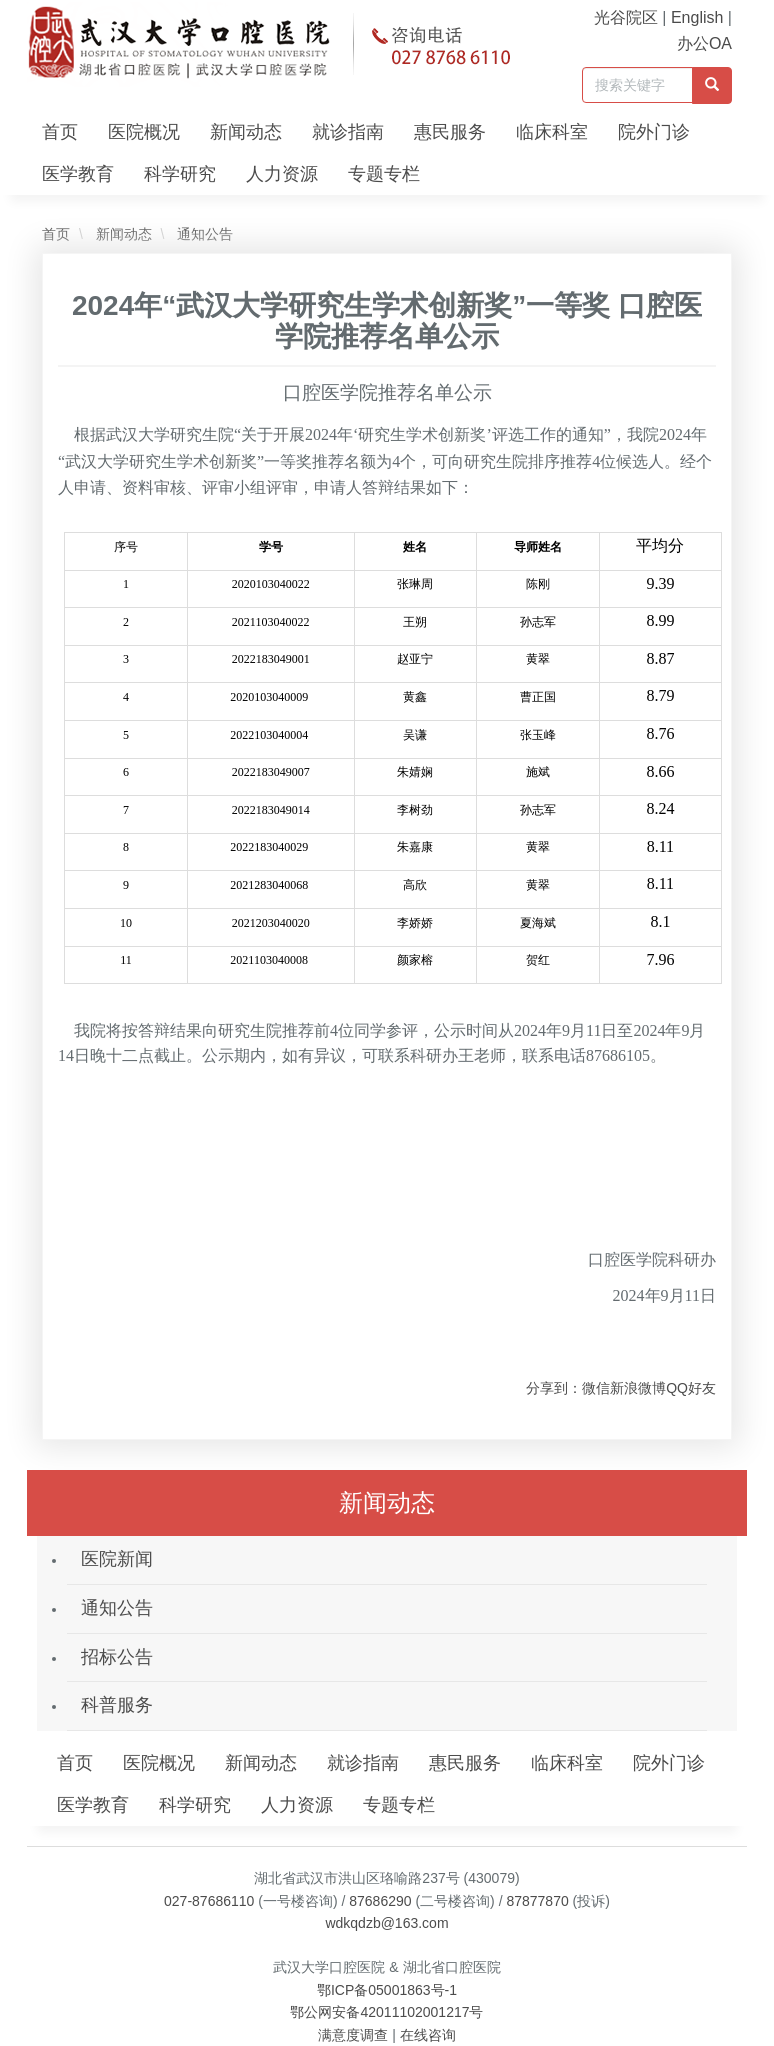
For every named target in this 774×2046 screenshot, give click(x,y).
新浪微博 (638, 1388)
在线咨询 (428, 2035)
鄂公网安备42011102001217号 (386, 2012)
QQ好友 (691, 1388)
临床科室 (552, 132)
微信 (596, 1388)
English (697, 17)
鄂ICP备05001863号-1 (387, 1990)
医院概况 (144, 132)
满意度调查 (353, 2035)
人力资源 (282, 174)
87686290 (380, 1901)
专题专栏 (384, 174)
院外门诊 (654, 132)
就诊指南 (348, 132)
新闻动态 (246, 132)
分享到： (554, 1388)
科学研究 (180, 174)
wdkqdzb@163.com (386, 1923)
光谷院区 (626, 17)
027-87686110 (209, 1901)
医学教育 (78, 174)
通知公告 (203, 234)
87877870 (537, 1901)
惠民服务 (450, 132)
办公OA (704, 43)
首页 (60, 132)
